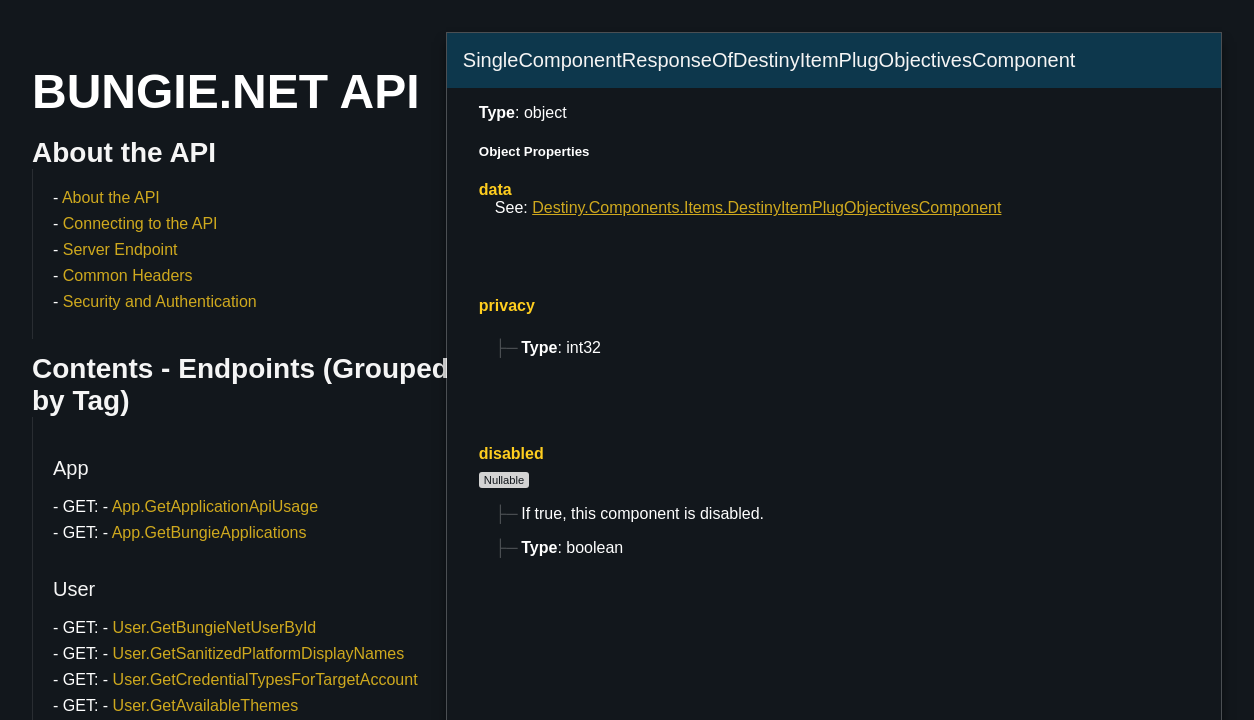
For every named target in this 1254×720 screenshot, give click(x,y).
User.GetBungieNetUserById (215, 627)
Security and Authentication (160, 301)
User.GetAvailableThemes (206, 705)
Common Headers (128, 275)
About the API (111, 197)
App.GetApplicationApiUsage (215, 506)
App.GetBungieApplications (209, 532)
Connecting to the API (140, 223)
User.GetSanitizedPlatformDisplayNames (259, 653)
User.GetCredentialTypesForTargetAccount (265, 679)
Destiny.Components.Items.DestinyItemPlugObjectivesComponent (766, 207)
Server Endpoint (120, 249)
